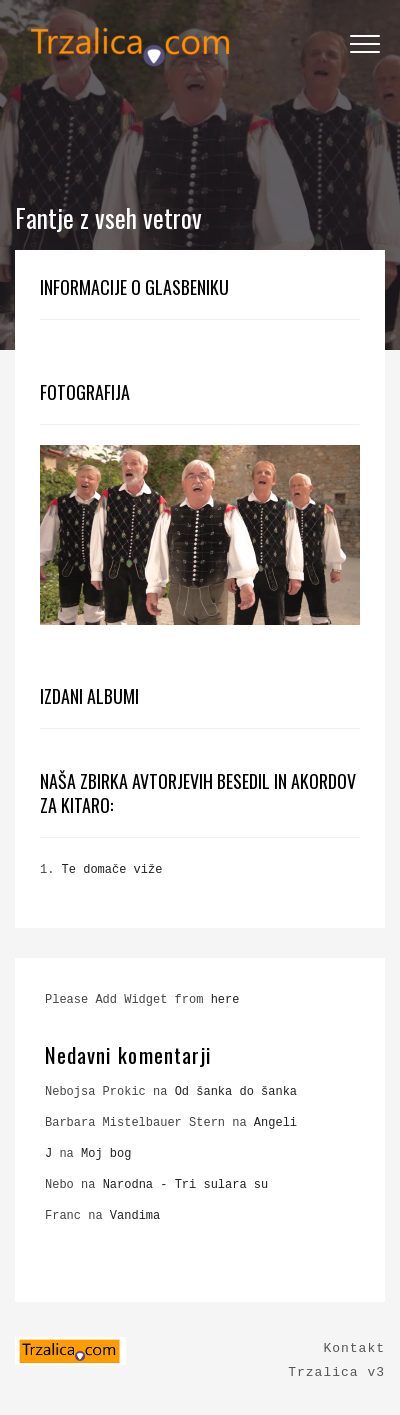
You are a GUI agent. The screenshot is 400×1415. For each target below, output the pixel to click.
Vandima (135, 1216)
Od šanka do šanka (236, 1092)
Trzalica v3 (336, 1372)
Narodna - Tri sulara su (186, 1185)
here (225, 1000)
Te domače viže (112, 870)
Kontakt (354, 1348)
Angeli (275, 1123)
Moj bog (106, 1154)
